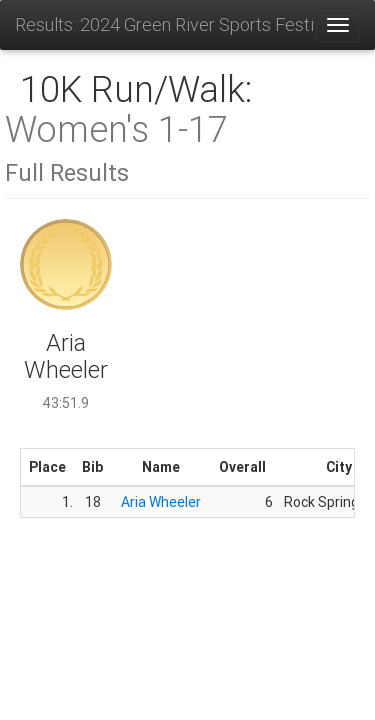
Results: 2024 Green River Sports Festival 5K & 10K (165, 24)
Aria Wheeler (161, 502)
